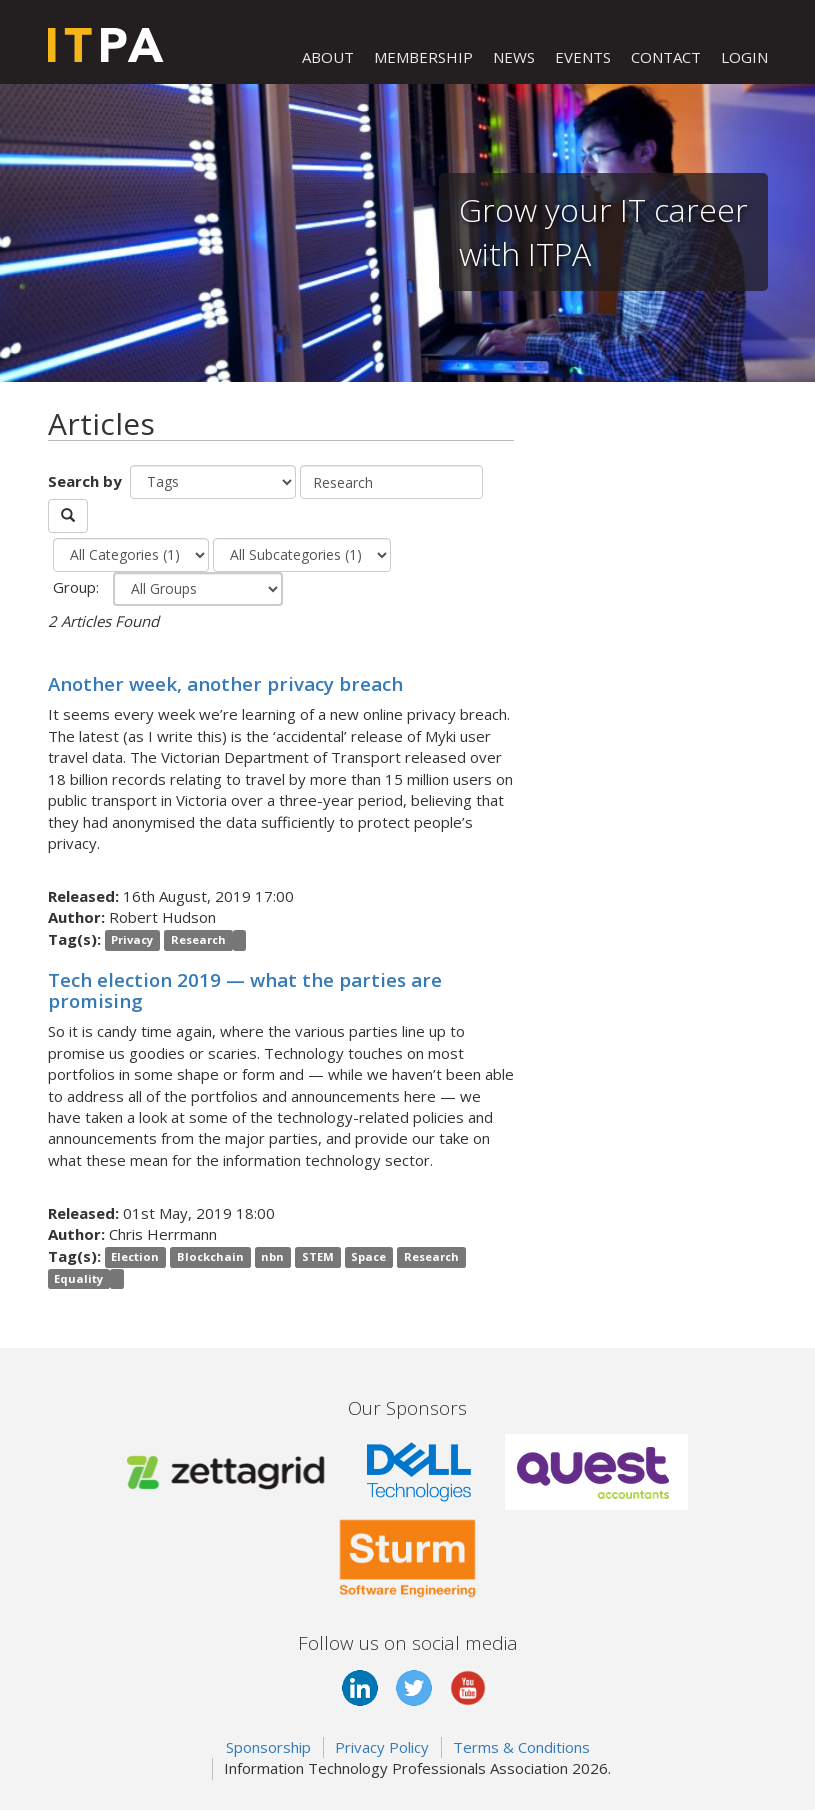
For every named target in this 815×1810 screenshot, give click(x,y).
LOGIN (744, 57)
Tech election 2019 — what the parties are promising (245, 990)
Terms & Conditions (521, 1747)
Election (135, 1257)
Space (368, 1257)
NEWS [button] (514, 57)
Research (198, 940)
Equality (78, 1278)
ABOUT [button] (328, 57)
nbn (272, 1257)
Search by (87, 481)
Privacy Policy (382, 1747)
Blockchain (210, 1257)
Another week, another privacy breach (225, 683)
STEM (318, 1257)
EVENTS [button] (583, 57)
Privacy (132, 940)
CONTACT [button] (666, 57)
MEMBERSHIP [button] (423, 57)
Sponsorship (268, 1747)
